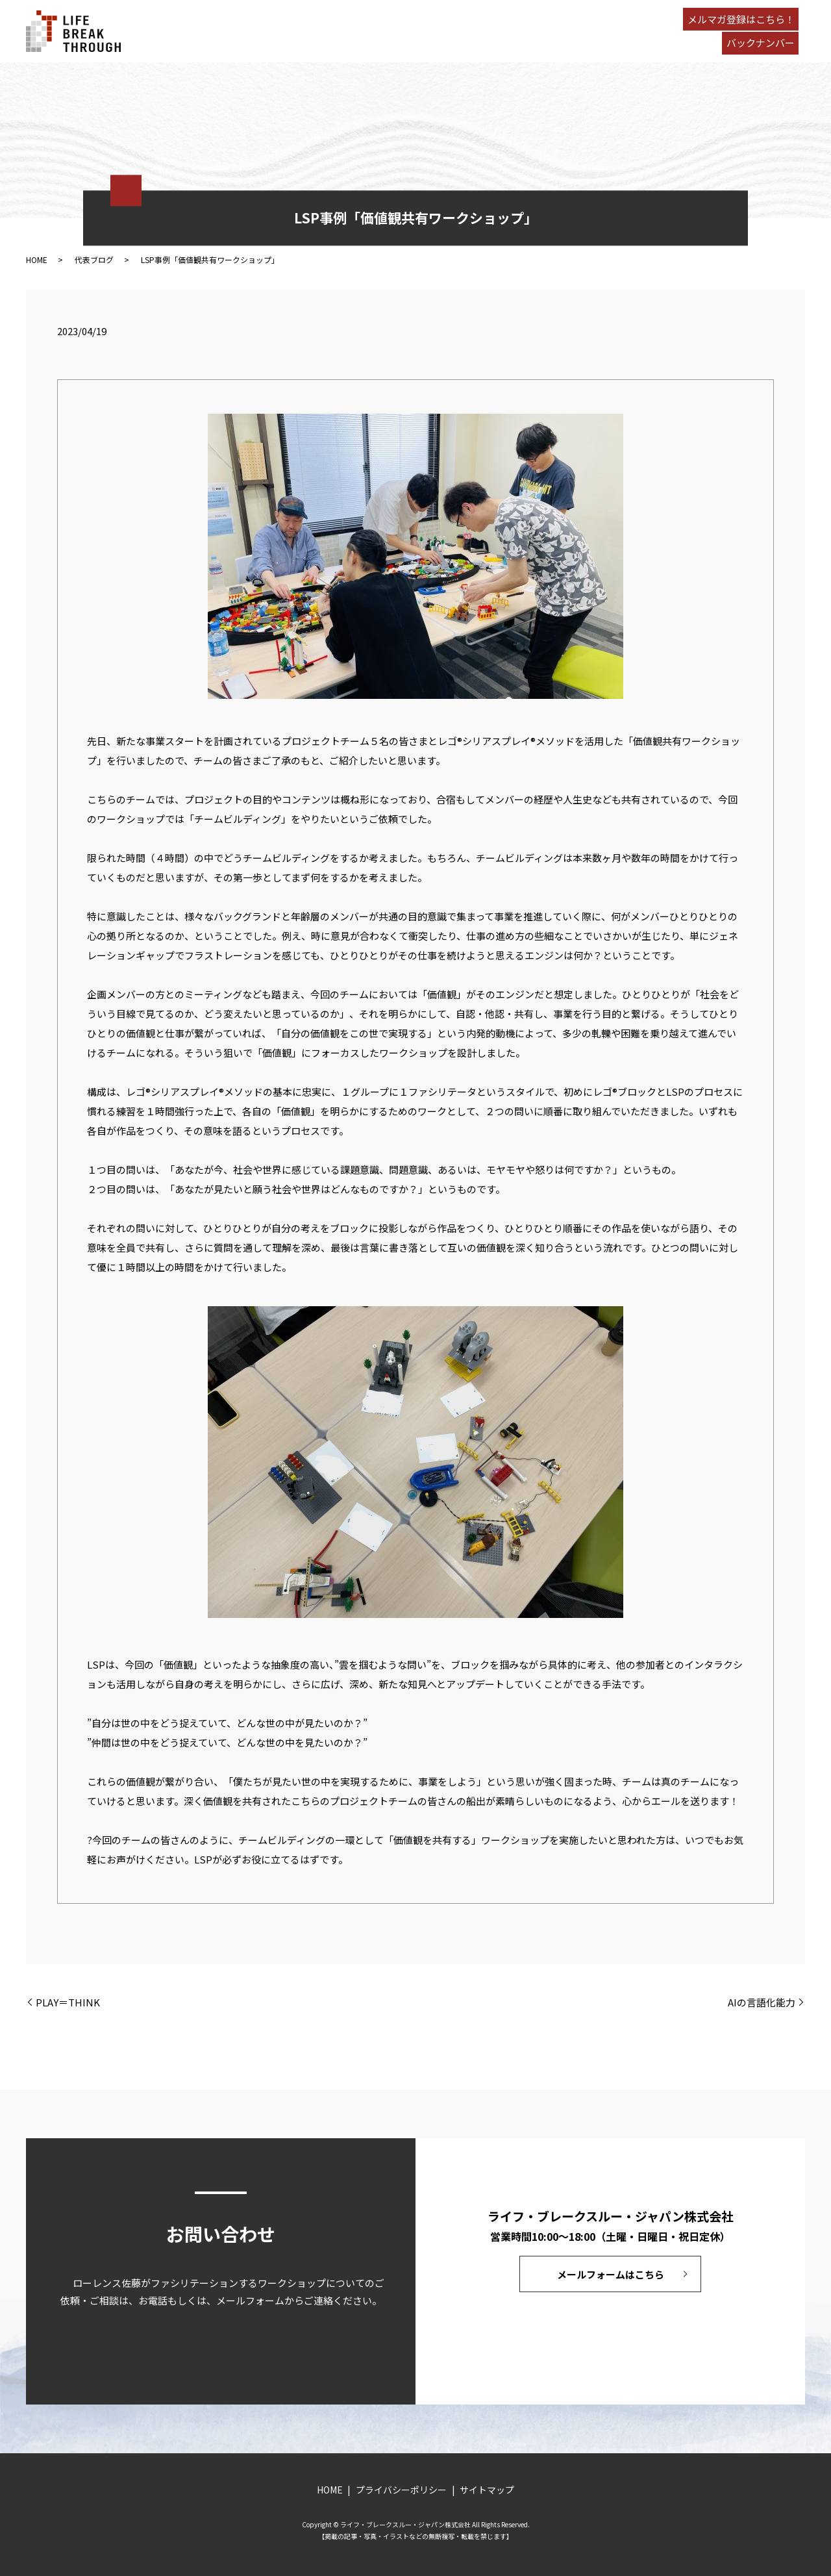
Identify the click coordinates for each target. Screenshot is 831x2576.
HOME (222, 30)
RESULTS (352, 30)
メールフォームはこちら (610, 2274)
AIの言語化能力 (761, 2002)
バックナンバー (760, 42)
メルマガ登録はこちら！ (741, 19)
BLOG (475, 30)
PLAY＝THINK (68, 2002)
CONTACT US (547, 30)
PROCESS (284, 30)
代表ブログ (94, 259)
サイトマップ (487, 2489)
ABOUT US (416, 30)
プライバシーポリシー (401, 2489)
